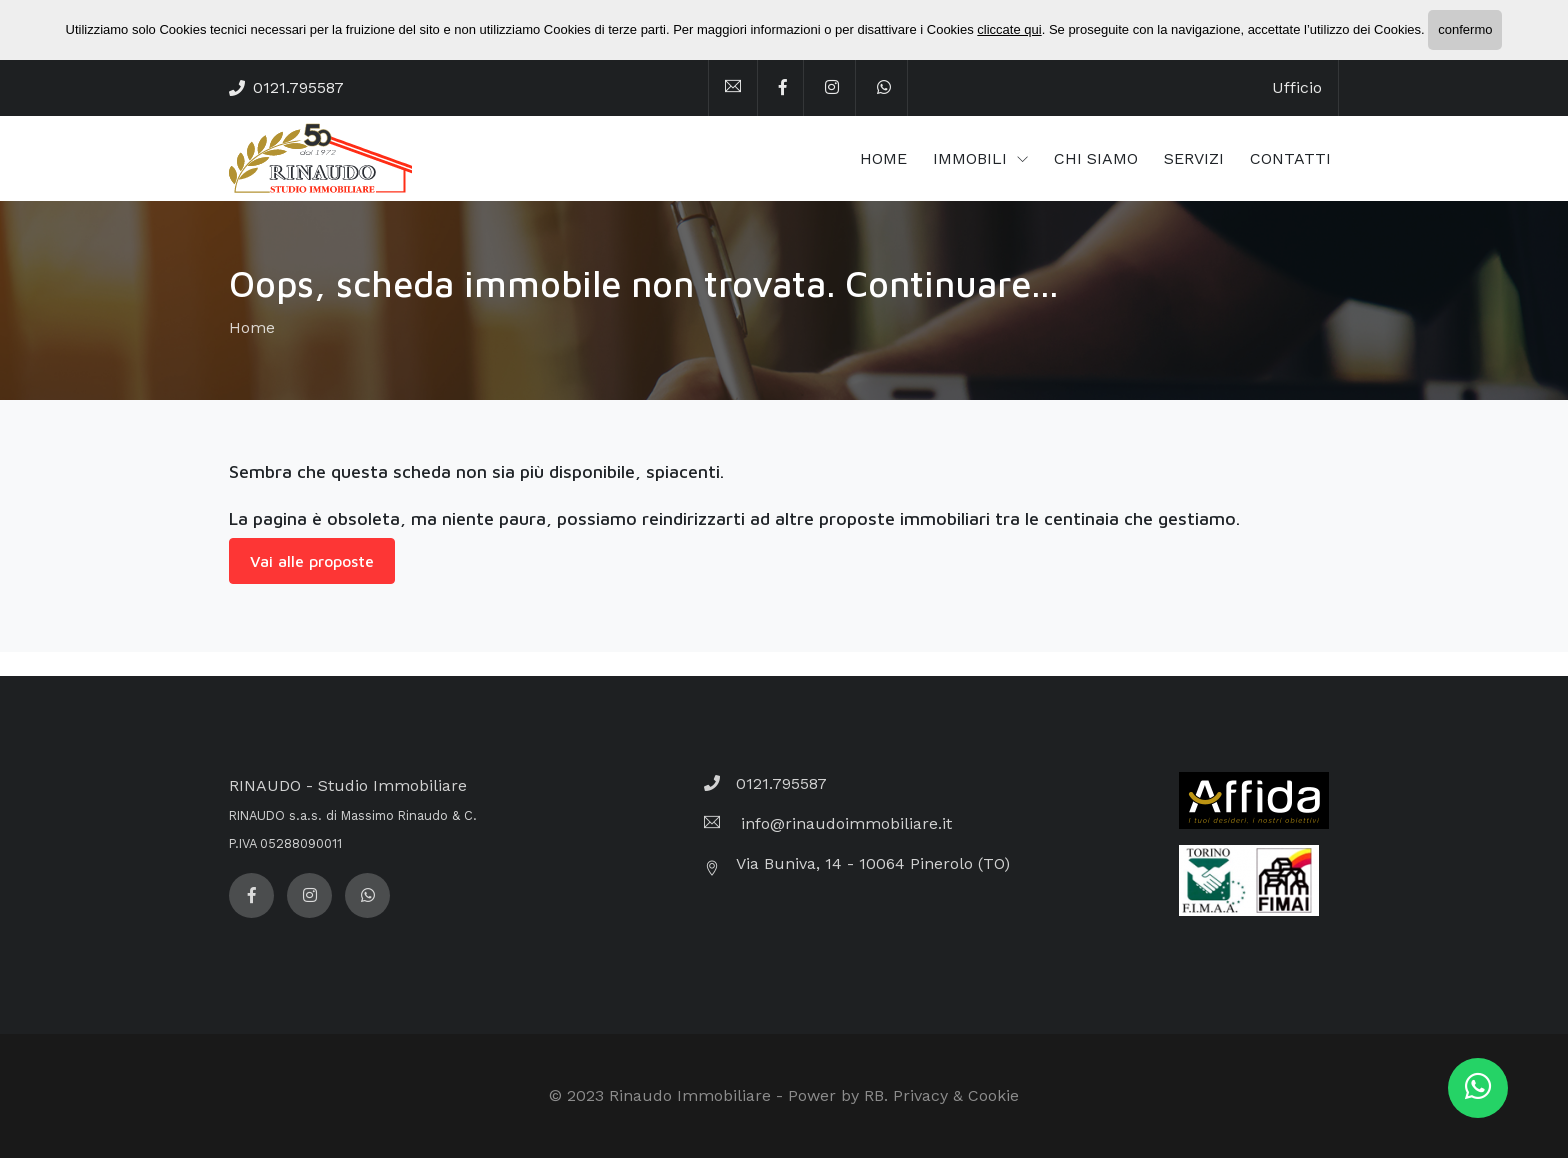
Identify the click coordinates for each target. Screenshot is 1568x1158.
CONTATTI (1290, 158)
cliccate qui (1009, 29)
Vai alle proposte (312, 561)
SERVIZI (1194, 158)
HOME (883, 158)
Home (252, 327)
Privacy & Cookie (956, 1095)
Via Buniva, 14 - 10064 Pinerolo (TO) (873, 863)
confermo (1465, 29)
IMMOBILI (972, 158)
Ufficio (1297, 87)
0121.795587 (298, 87)
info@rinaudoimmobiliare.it (844, 823)
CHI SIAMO (1096, 158)
